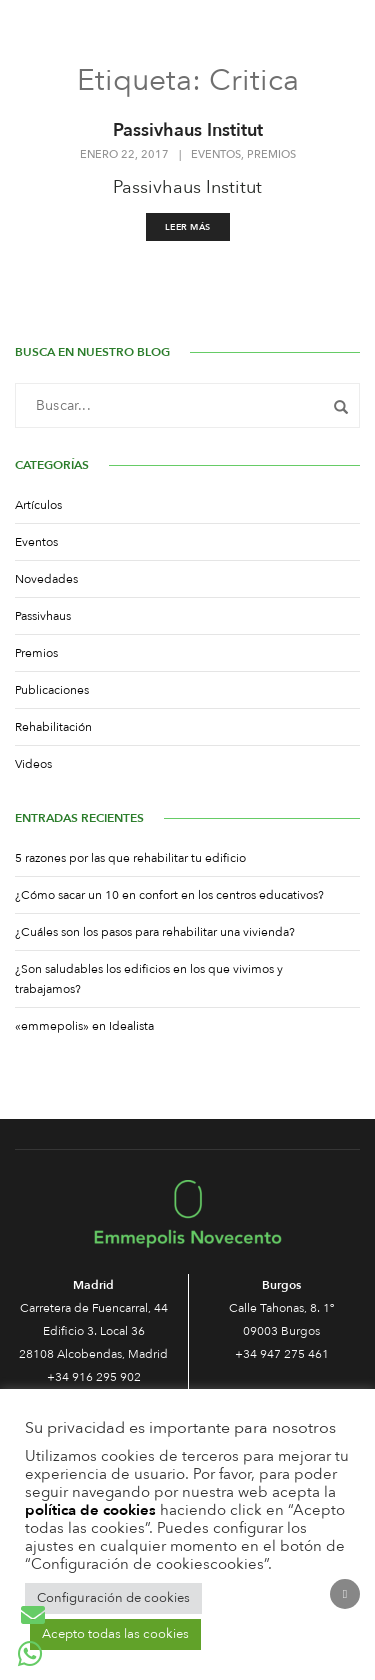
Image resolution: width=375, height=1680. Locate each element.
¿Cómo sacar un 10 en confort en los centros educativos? (169, 895)
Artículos (38, 505)
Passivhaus (43, 616)
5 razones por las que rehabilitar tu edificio (130, 858)
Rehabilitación (53, 727)
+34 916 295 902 (94, 1377)
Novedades (46, 579)
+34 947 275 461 (282, 1354)
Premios (271, 155)
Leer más (188, 227)
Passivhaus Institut (188, 131)
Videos (33, 764)
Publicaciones (52, 690)
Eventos (216, 155)
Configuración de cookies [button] (113, 1598)
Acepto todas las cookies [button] (115, 1634)
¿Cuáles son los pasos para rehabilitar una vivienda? (155, 932)
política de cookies (90, 1510)
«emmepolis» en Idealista (84, 1026)
